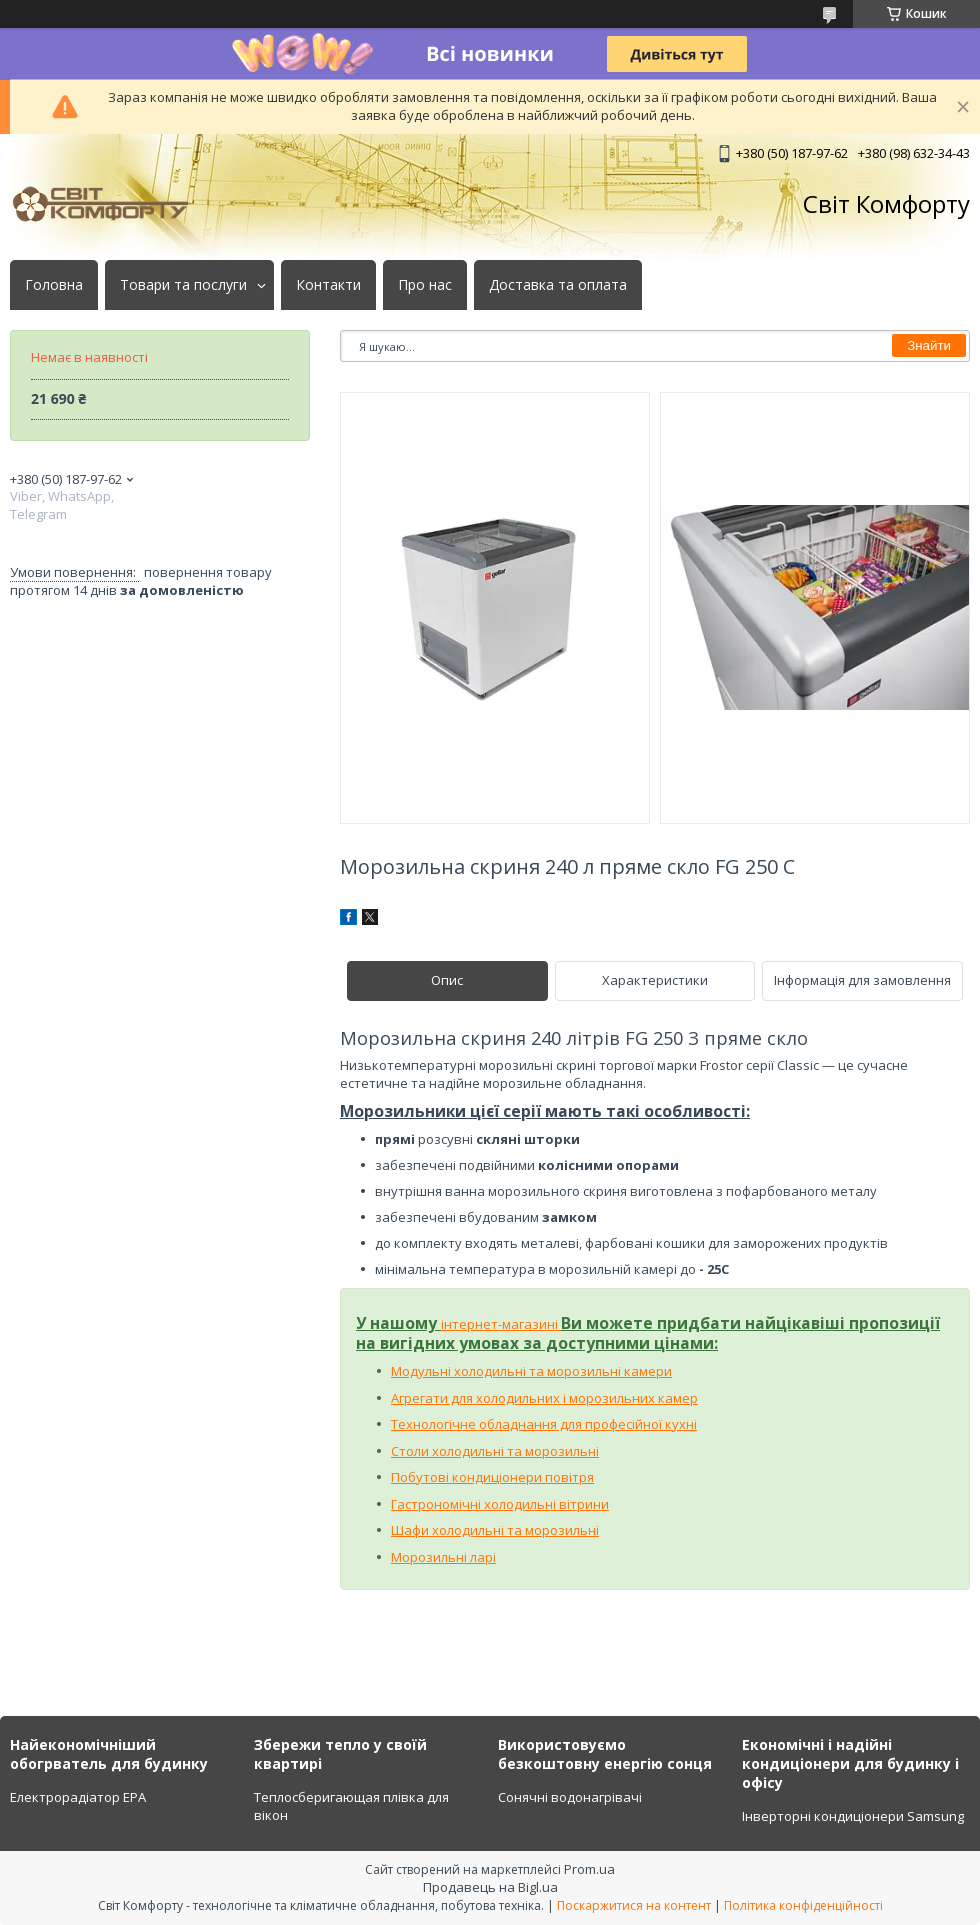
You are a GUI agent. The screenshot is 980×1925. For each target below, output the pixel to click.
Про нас (425, 285)
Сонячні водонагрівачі (570, 1797)
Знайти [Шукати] (929, 345)
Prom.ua (589, 1869)
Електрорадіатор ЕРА (78, 1797)
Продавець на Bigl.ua (490, 1887)
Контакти (328, 285)
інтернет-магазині (501, 1324)
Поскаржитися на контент (634, 1905)
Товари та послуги (183, 285)
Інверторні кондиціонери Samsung (853, 1816)
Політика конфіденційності (803, 1905)
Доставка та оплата (558, 285)
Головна (54, 285)
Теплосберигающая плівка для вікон (351, 1806)
